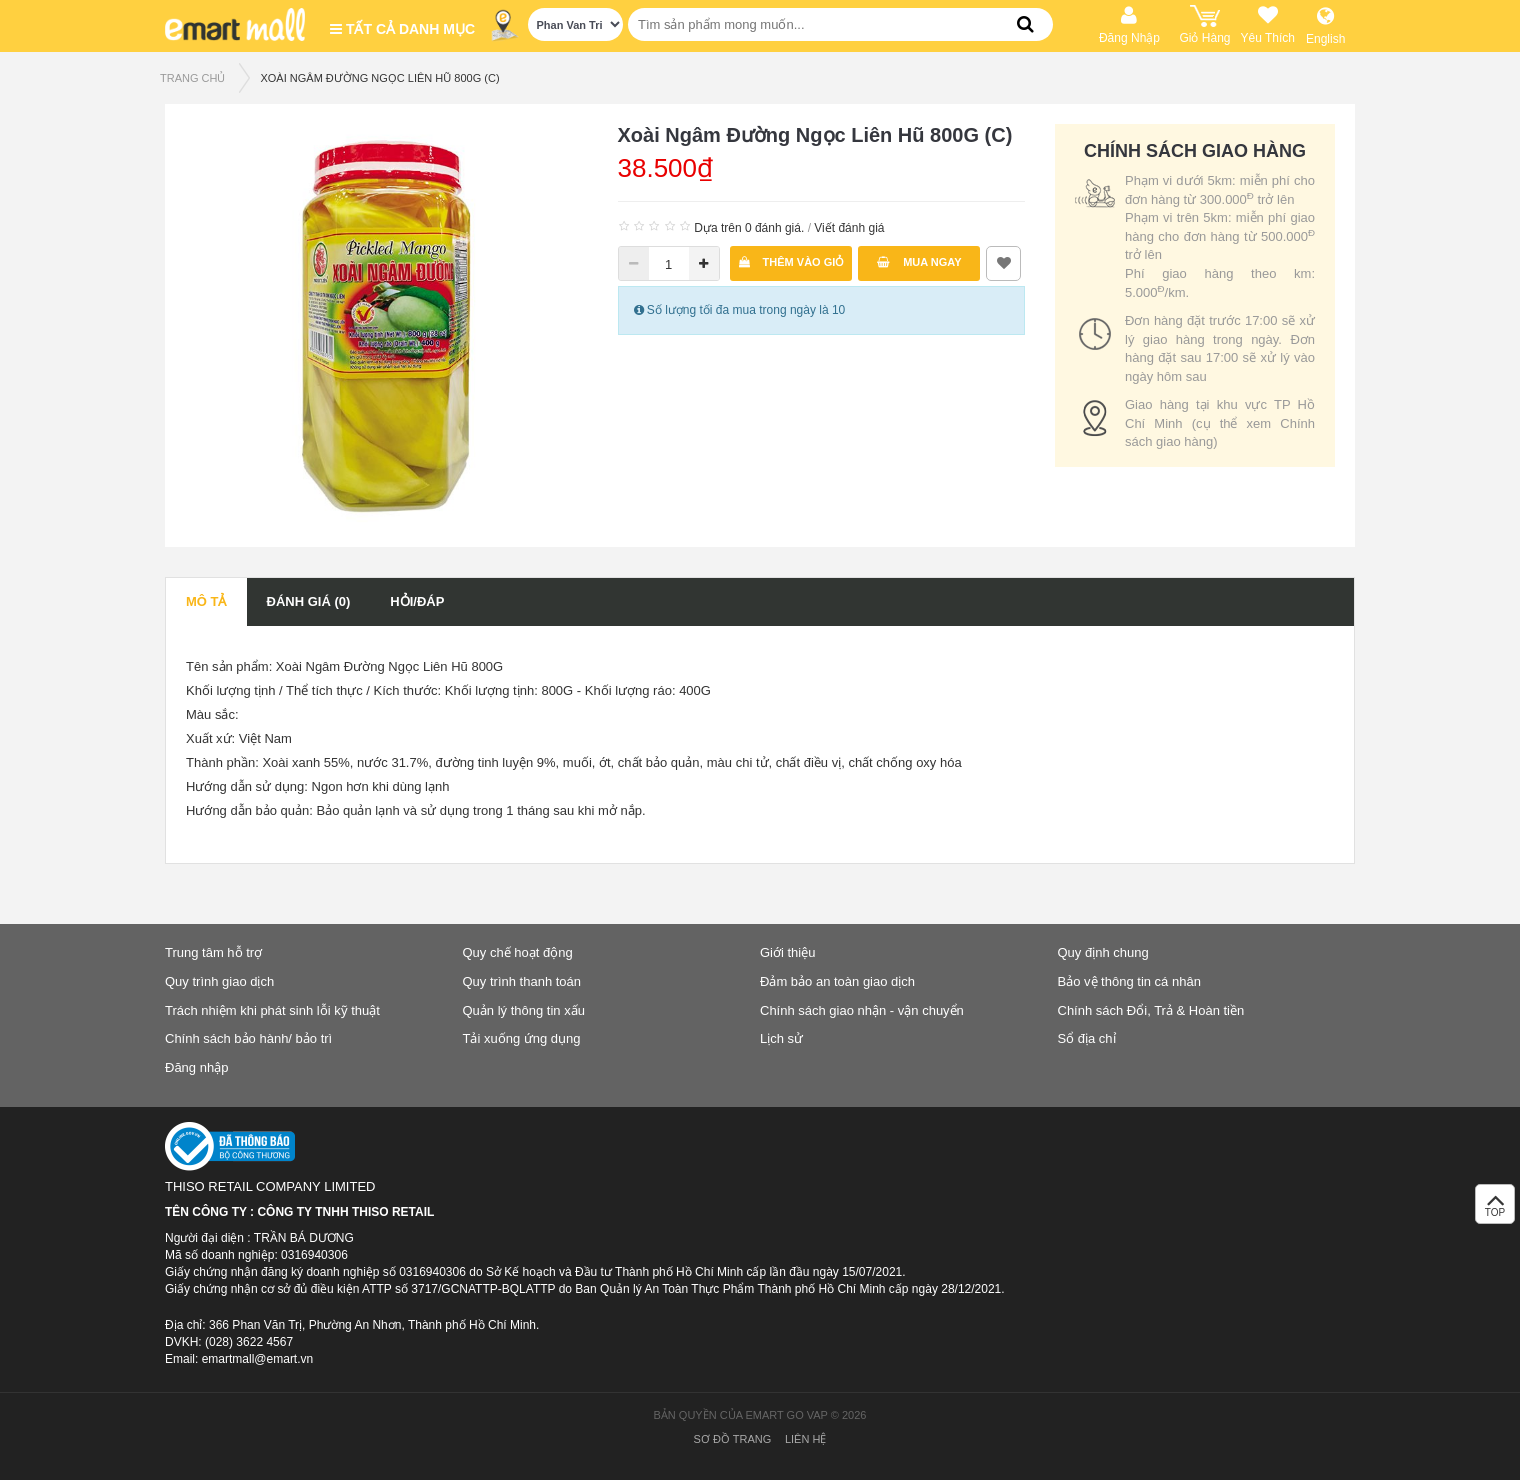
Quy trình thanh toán (522, 981)
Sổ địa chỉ (1087, 1038)
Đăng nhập (196, 1067)
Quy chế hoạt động (518, 952)
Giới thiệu (787, 952)
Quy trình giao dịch (219, 981)
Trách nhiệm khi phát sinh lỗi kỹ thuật (272, 1010)
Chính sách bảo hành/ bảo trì (248, 1038)
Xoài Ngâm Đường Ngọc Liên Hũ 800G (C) (379, 78)
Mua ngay (919, 262)
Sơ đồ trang (733, 1439)
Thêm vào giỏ (792, 262)
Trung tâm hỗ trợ (213, 952)
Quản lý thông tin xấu (524, 1010)
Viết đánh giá (849, 228)
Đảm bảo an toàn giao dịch (837, 981)
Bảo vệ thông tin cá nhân (1129, 981)
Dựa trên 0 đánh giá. (749, 228)
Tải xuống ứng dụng (522, 1038)
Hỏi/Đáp (417, 601)
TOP (1495, 1209)
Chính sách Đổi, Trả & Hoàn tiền (1151, 1010)
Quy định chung (1103, 952)
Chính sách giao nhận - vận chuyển (862, 1010)
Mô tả (206, 601)
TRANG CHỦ (192, 78)
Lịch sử (781, 1038)
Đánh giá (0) (309, 601)
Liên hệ (805, 1439)
